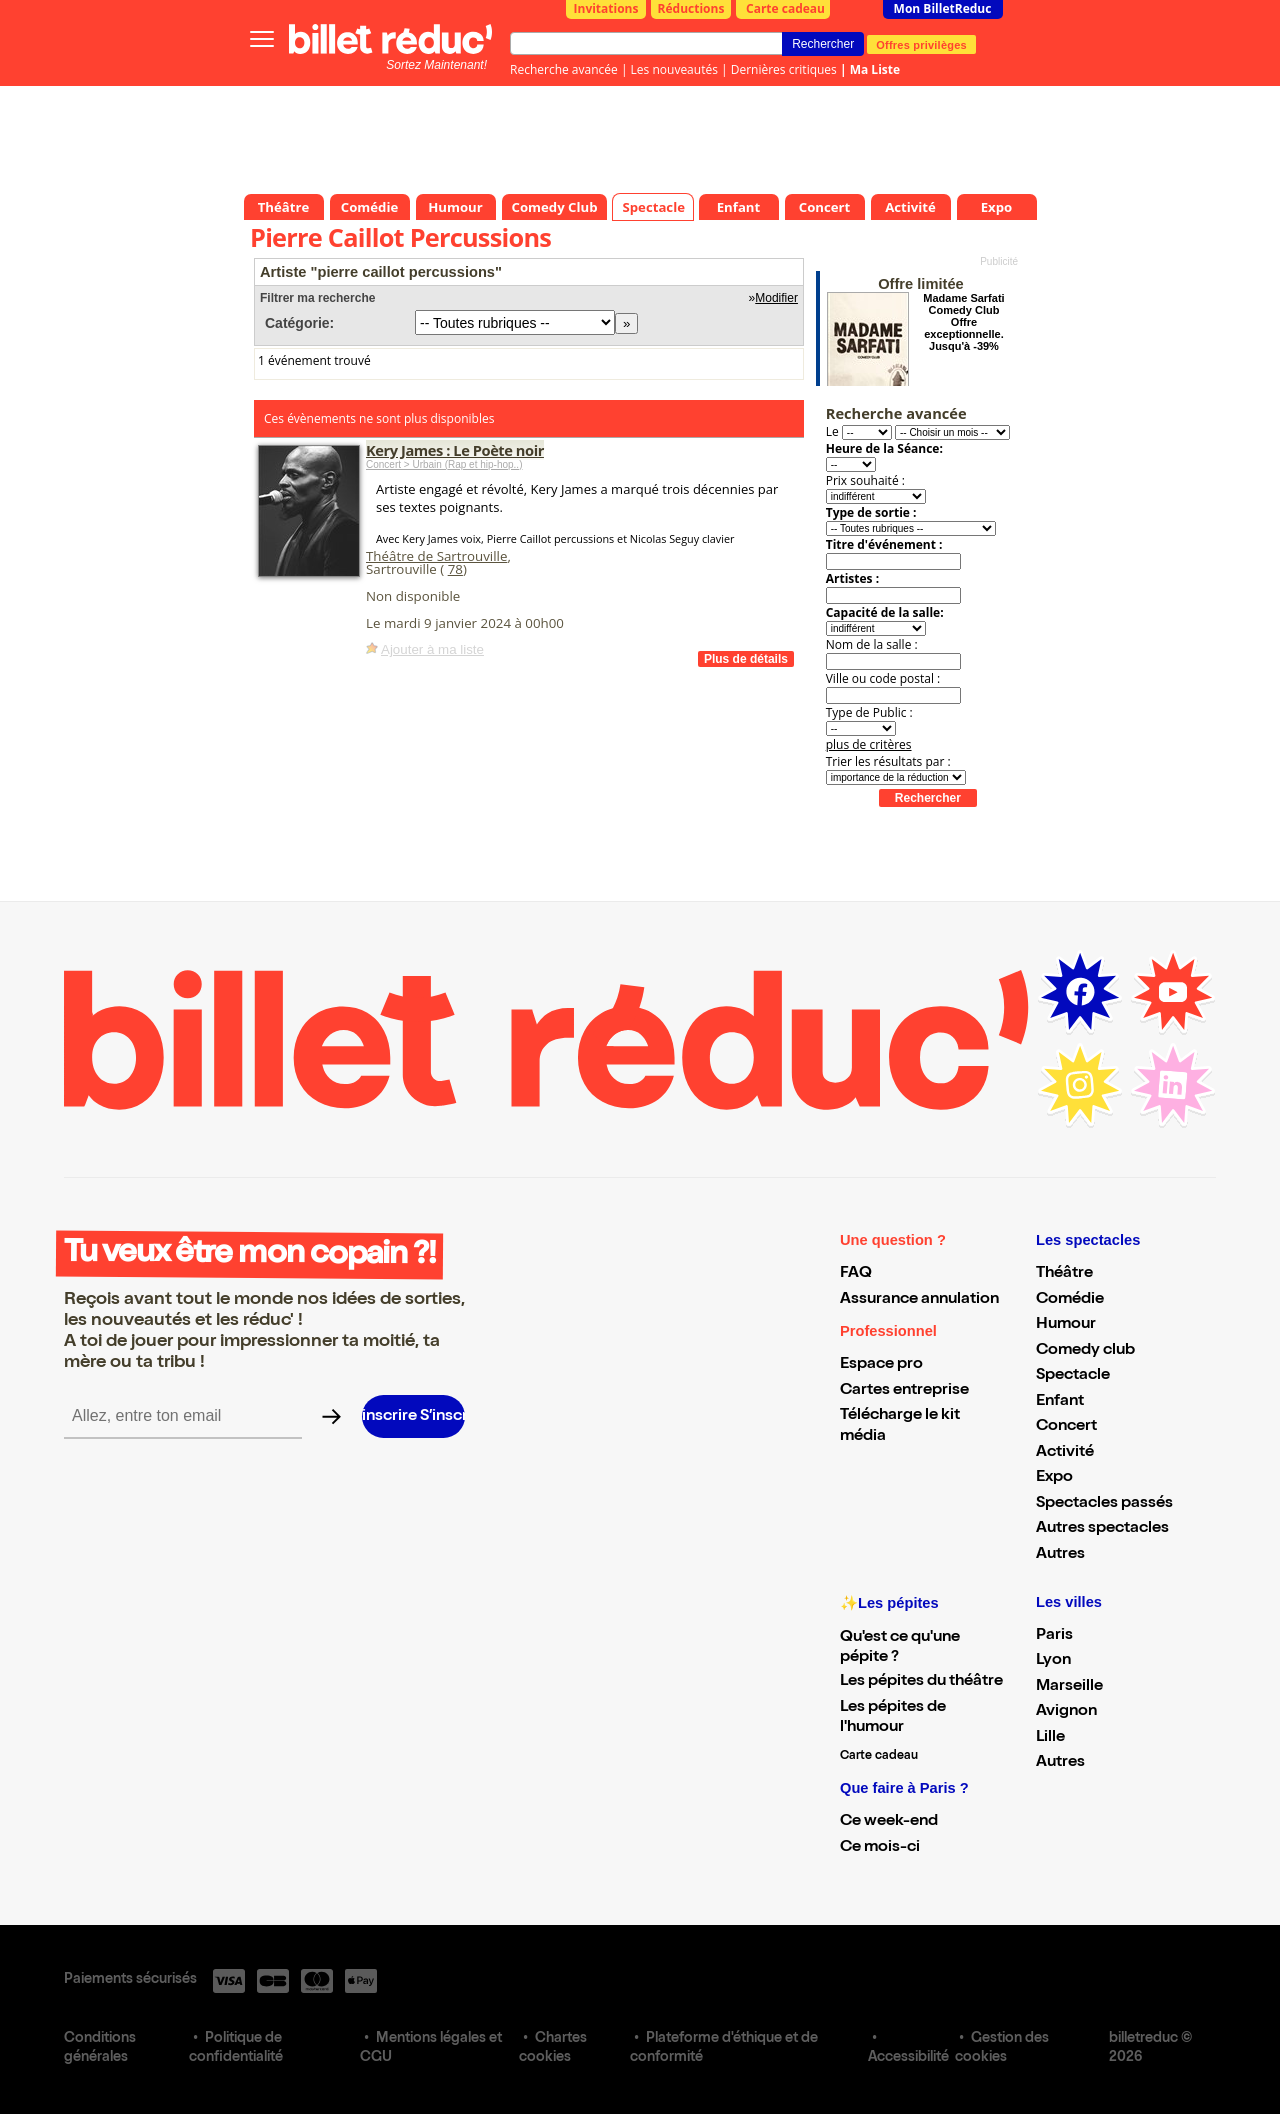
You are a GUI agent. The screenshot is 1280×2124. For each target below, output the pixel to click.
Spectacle (1073, 1376)
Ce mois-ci (880, 1848)
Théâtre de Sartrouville (436, 556)
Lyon (1053, 1661)
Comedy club (1085, 1351)
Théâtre (1064, 1274)
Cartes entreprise (904, 1391)
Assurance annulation (919, 1300)
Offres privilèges (921, 44)
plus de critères (869, 744)
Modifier (776, 298)
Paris (1054, 1636)
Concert (1066, 1427)
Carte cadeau (785, 8)
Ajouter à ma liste (432, 649)
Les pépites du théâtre (921, 1682)
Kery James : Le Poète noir (455, 450)
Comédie (1070, 1300)
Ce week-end (889, 1822)
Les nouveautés (674, 69)
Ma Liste (875, 69)
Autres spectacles (1102, 1529)
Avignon (1066, 1712)
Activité (1065, 1453)
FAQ (856, 1274)
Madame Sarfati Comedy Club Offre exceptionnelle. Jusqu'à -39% (963, 322)
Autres (1060, 1555)
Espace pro (881, 1365)
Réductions (691, 8)
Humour (1066, 1325)
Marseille (1069, 1687)
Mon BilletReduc (943, 8)
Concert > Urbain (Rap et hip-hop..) (444, 464)
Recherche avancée (564, 69)
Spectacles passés (1104, 1504)
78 (455, 569)
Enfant (1060, 1402)
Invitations (606, 8)
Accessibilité (908, 2058)
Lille (1050, 1738)
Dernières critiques (784, 69)
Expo (1054, 1478)
